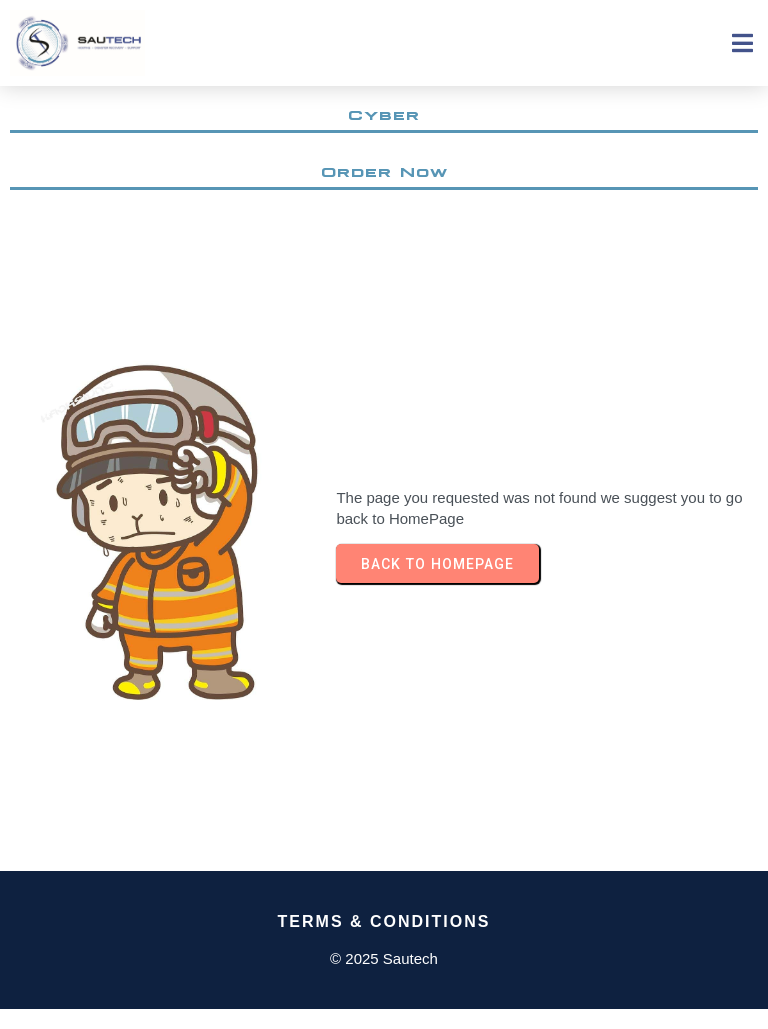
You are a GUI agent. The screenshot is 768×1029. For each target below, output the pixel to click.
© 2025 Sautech (384, 958)
